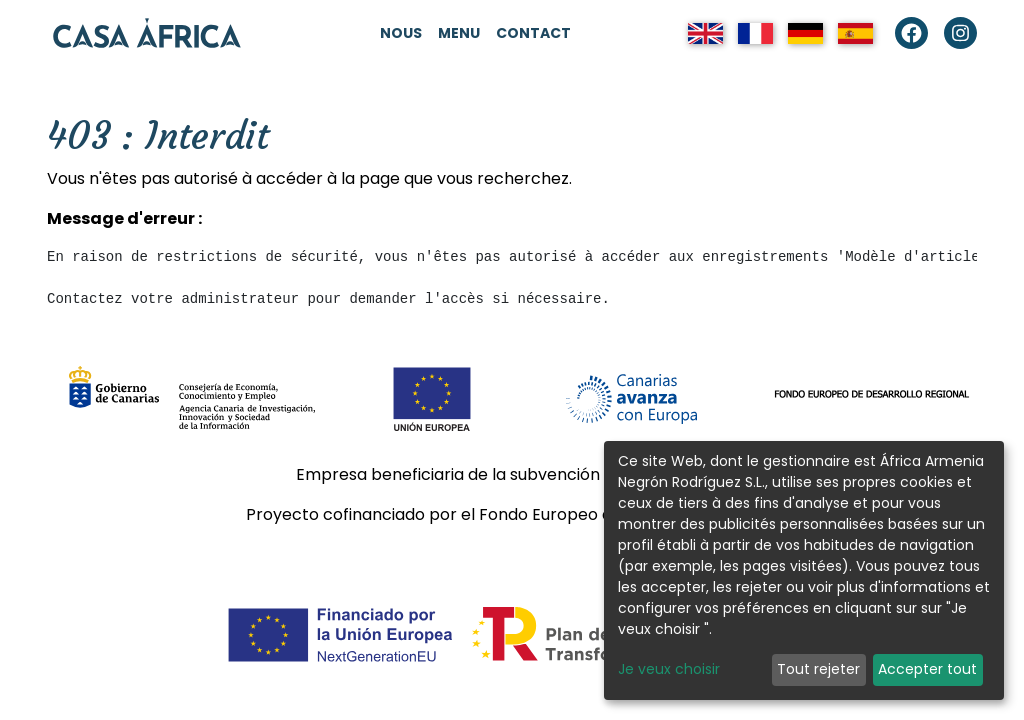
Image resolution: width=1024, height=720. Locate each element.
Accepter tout (927, 669)
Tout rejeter (818, 669)
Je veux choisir (669, 669)
